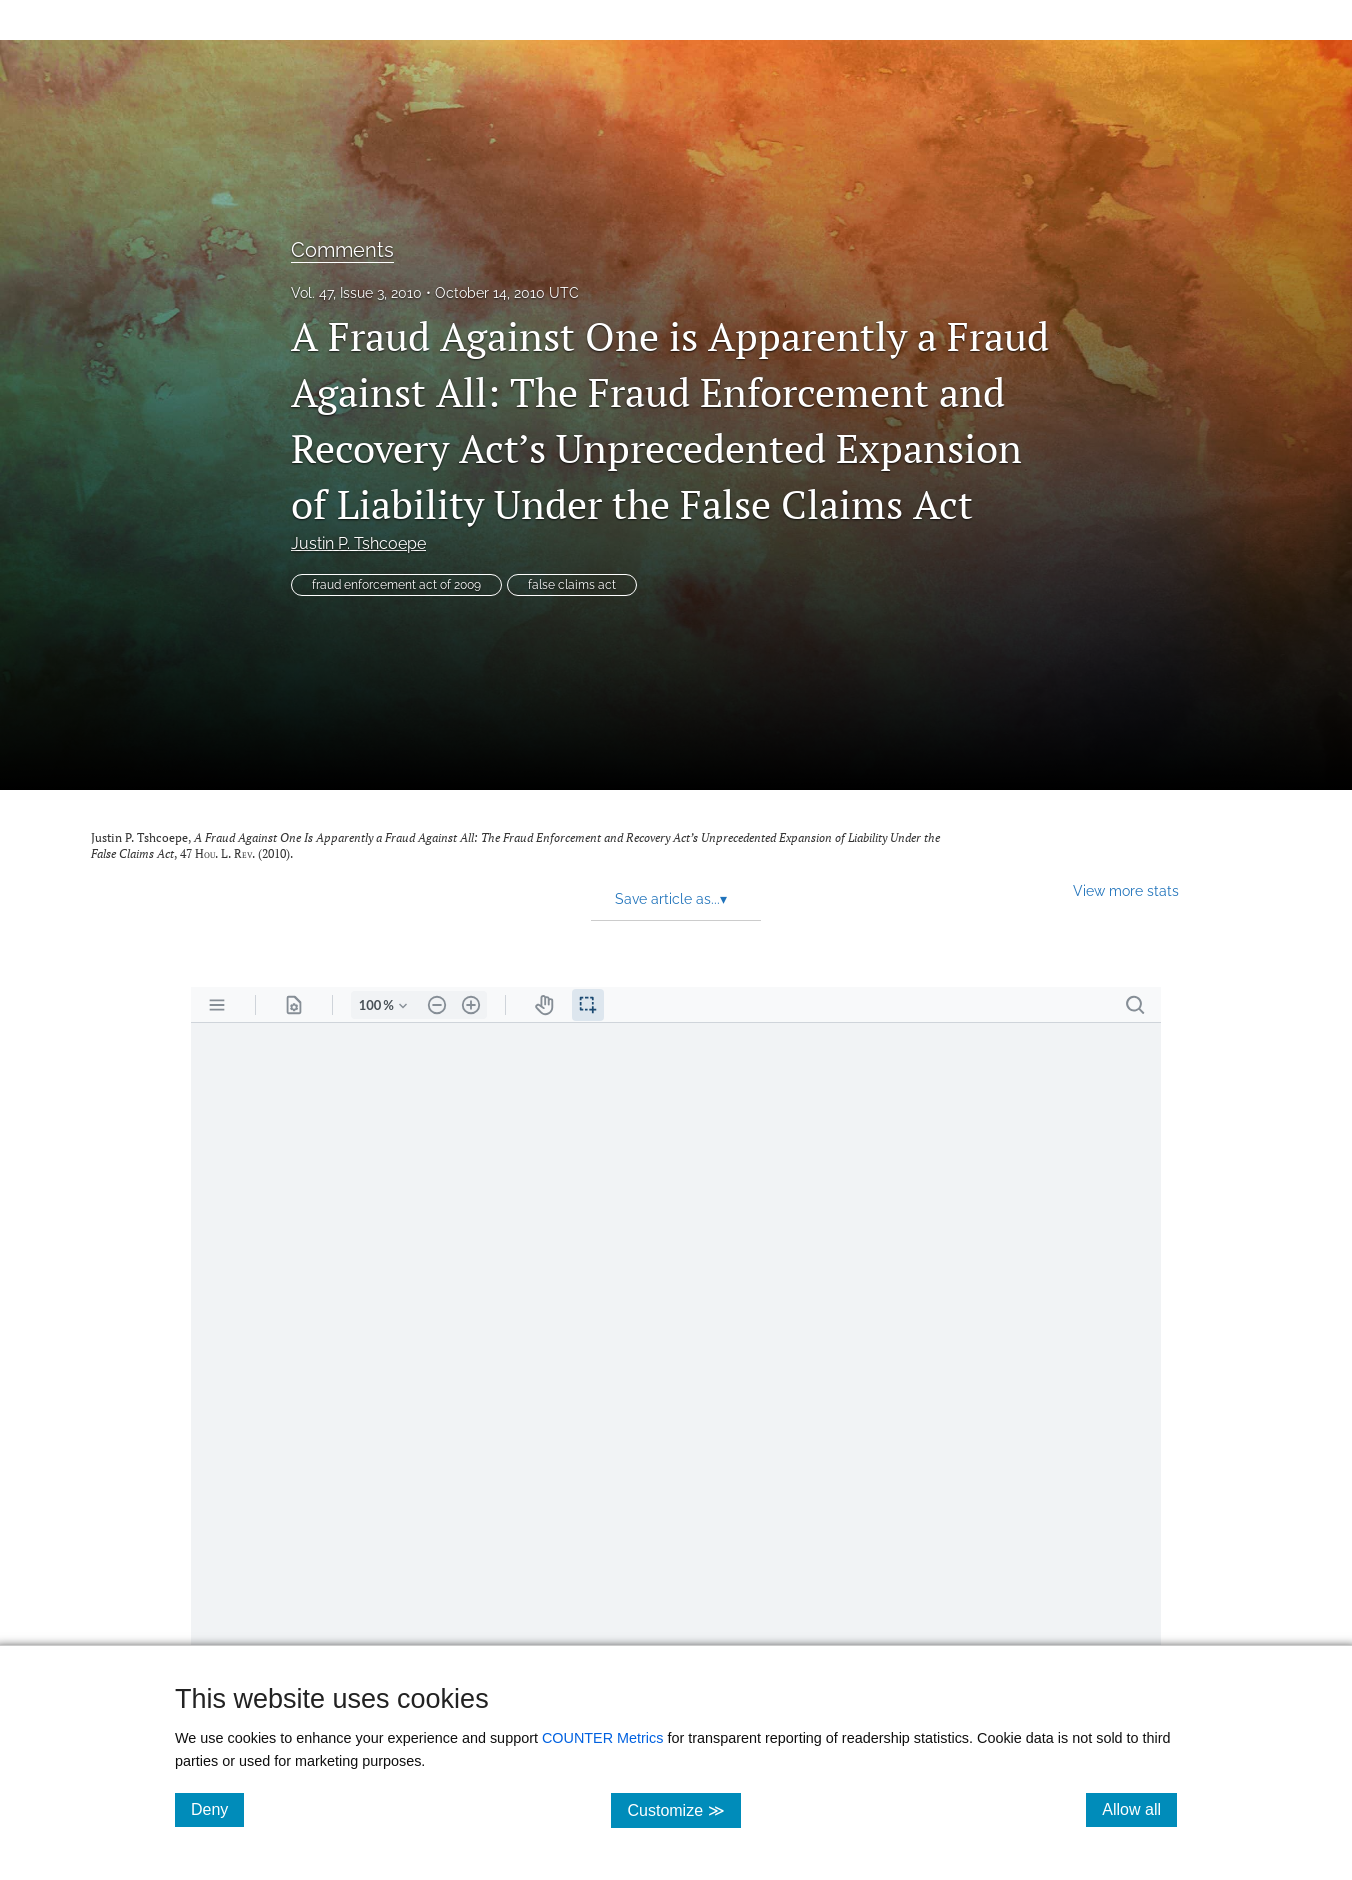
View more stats (1126, 890)
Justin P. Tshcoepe (358, 543)
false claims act (572, 585)
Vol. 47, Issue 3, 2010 (356, 293)
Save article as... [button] (671, 899)
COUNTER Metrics (603, 1738)
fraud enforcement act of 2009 (396, 585)
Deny (217, 1809)
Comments (342, 250)
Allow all (1139, 1809)
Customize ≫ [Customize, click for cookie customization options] (683, 1809)
